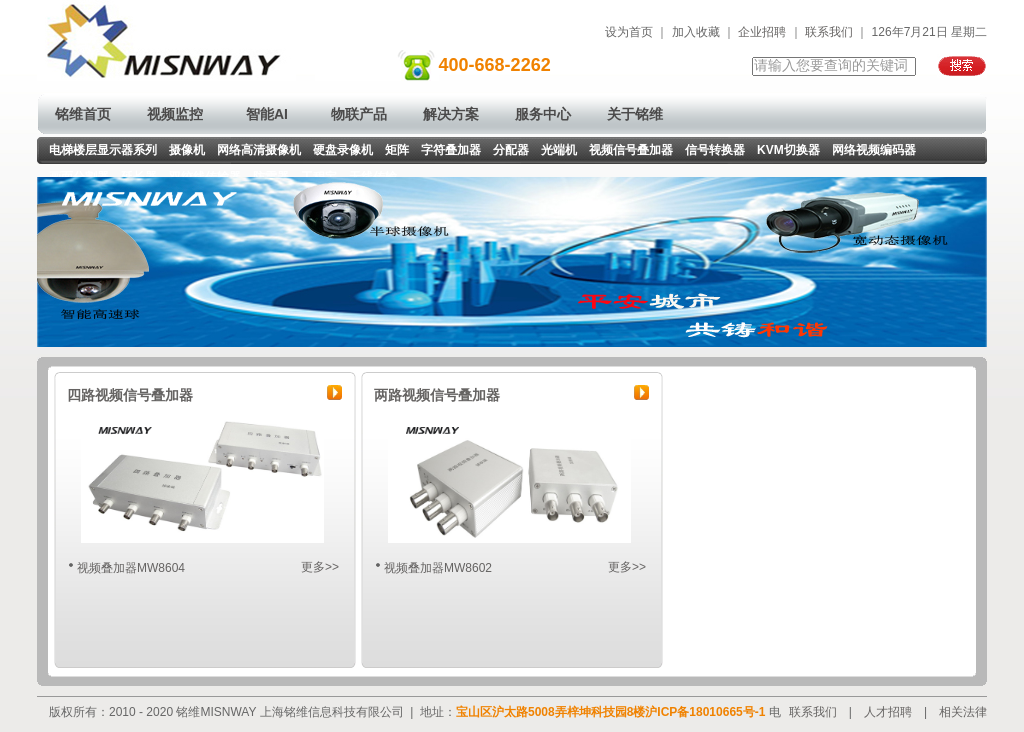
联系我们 (829, 32)
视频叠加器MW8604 (131, 568)
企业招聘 (762, 32)
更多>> (320, 567)
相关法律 (963, 712)
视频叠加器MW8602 (438, 568)
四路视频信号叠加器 (130, 395)
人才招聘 (888, 712)
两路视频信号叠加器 (437, 395)
